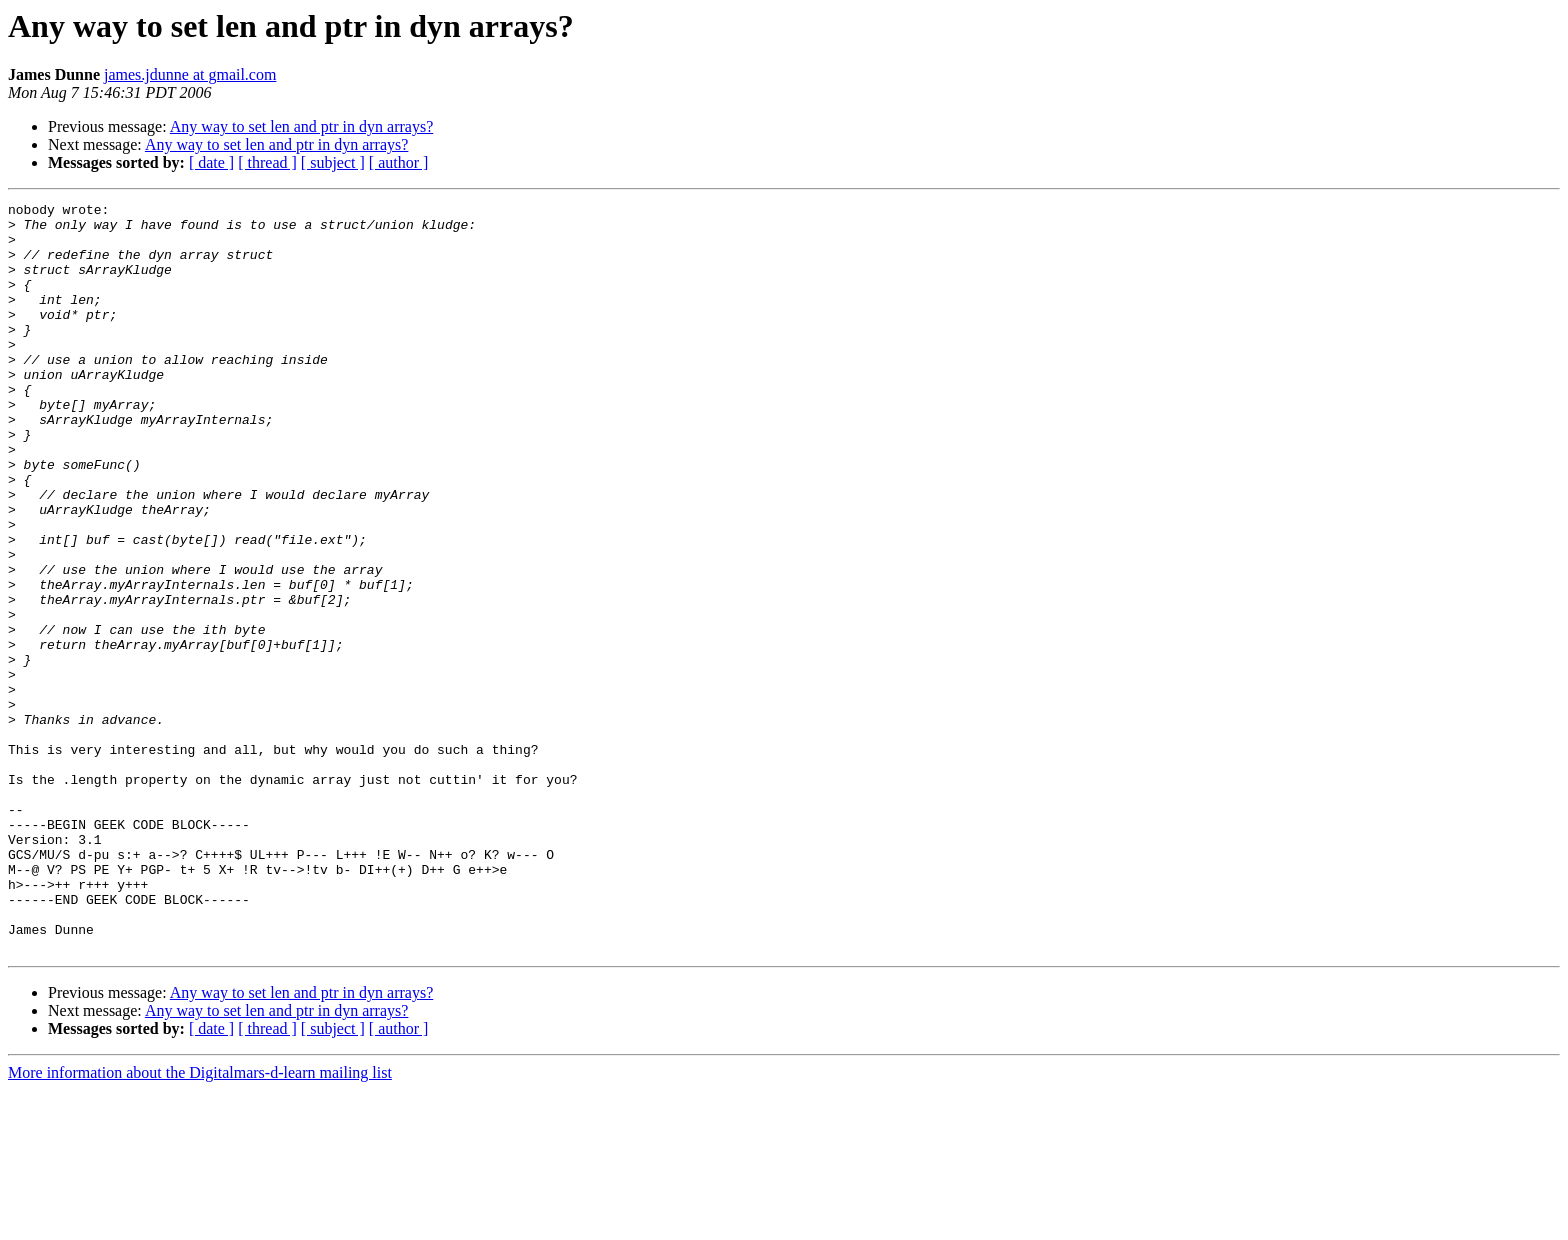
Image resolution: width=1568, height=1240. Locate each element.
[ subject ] (333, 162)
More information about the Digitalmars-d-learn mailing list (200, 1222)
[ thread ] (267, 162)
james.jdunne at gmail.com (190, 74)
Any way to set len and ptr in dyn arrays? (301, 126)
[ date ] (211, 162)
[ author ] (399, 162)
